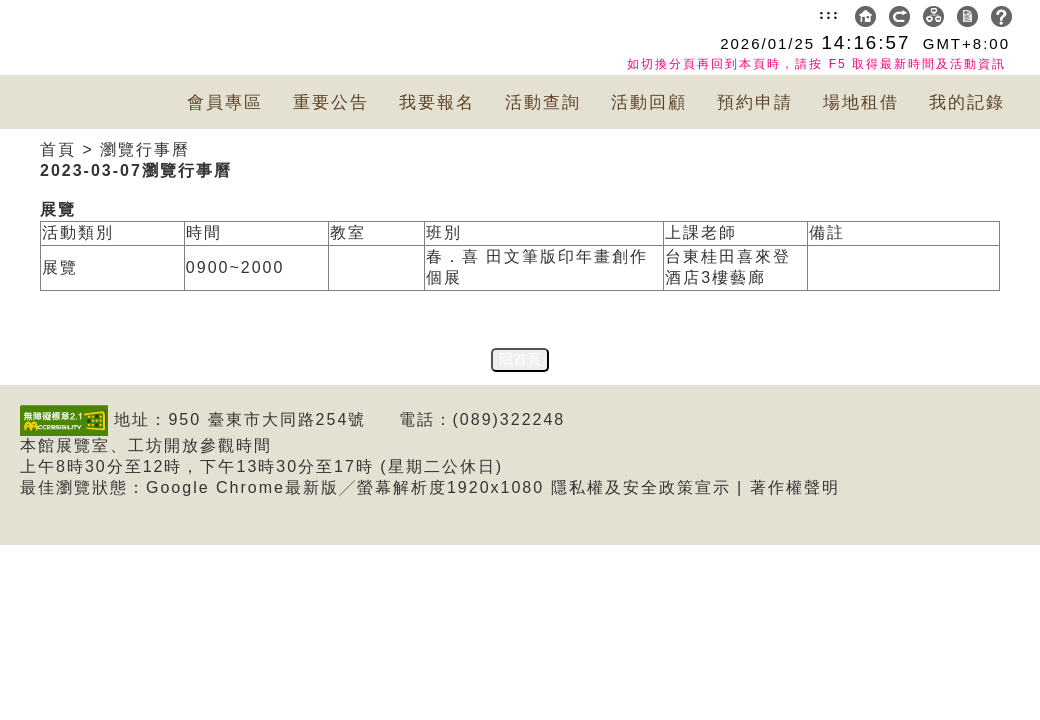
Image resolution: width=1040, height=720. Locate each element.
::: (829, 14)
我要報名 (437, 102)
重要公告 (331, 102)
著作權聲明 (795, 487)
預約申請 (755, 102)
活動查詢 (543, 102)
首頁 (58, 149)
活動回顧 (649, 102)
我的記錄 (967, 102)
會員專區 (225, 102)
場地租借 (861, 102)
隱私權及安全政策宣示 (641, 487)
